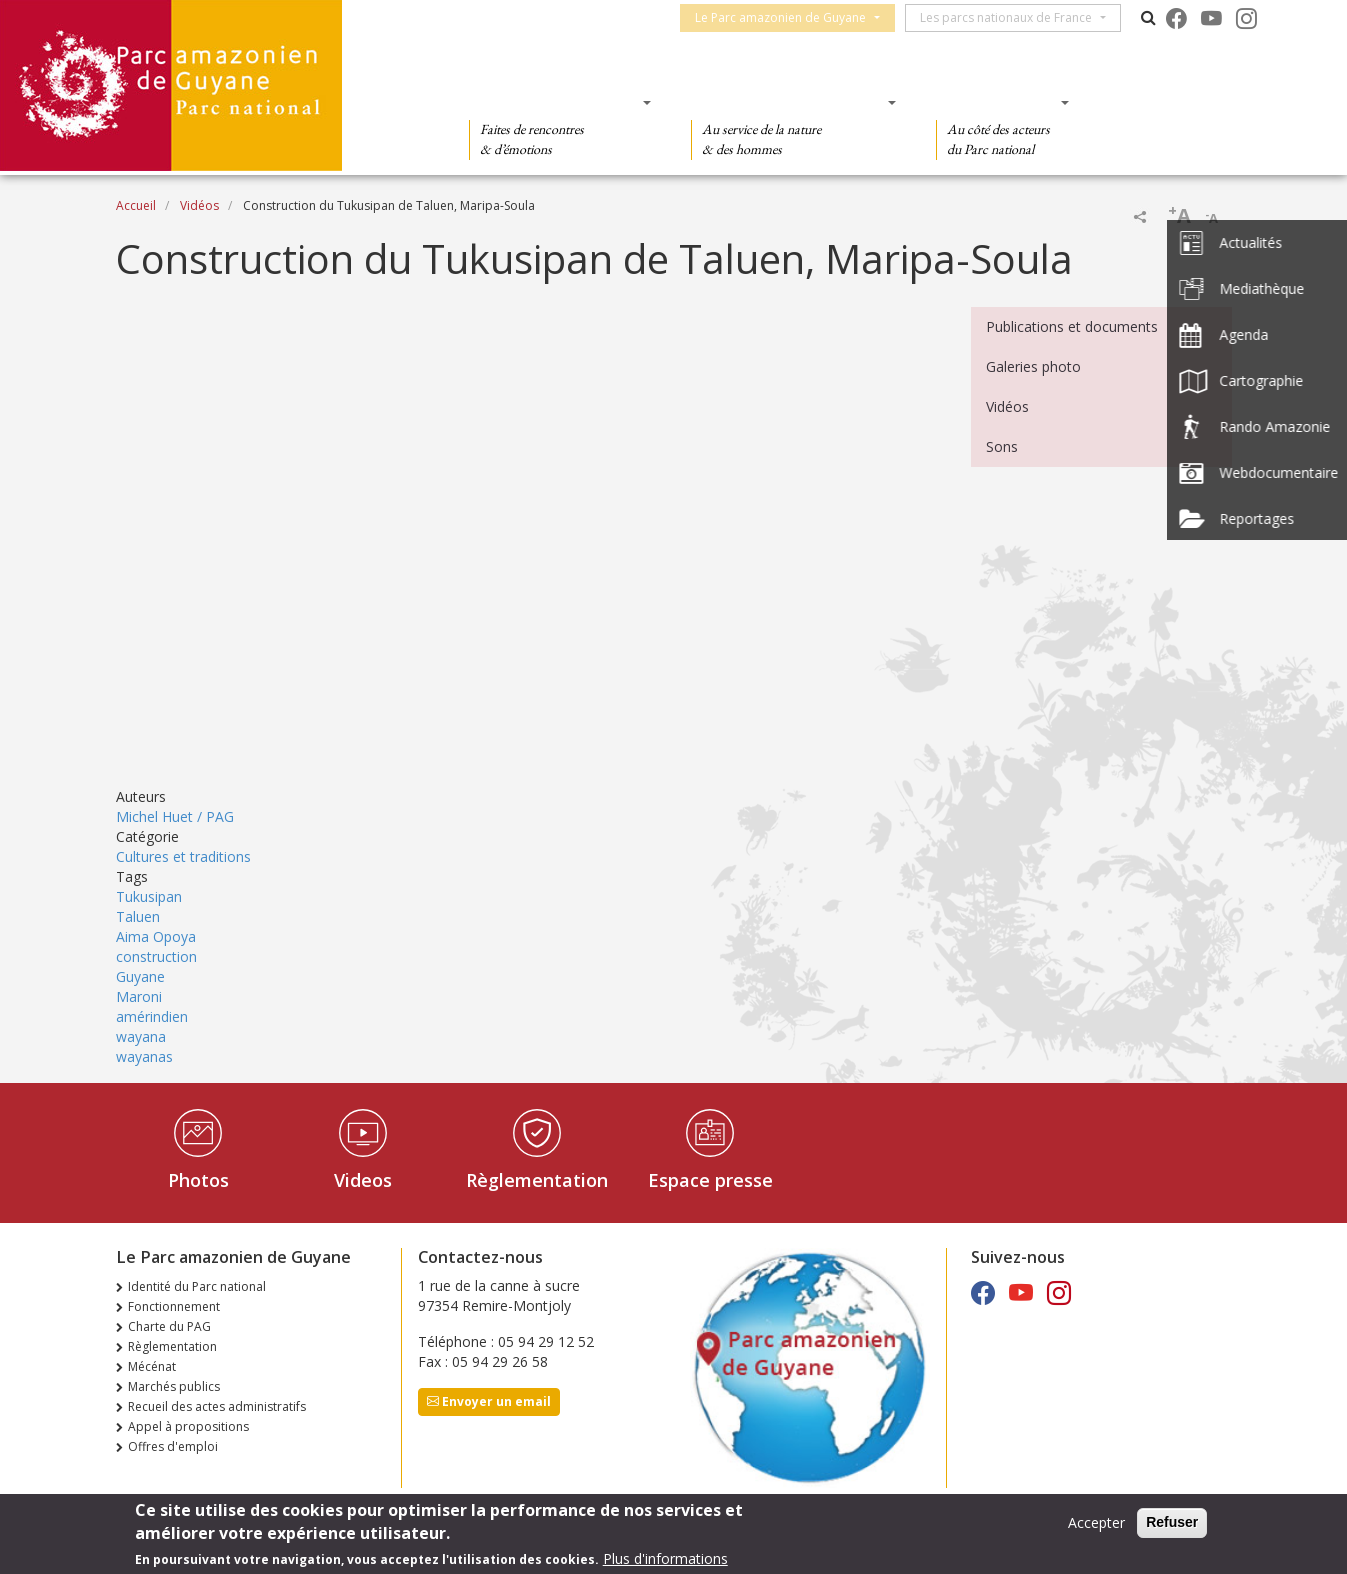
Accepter (1096, 1522)
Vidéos (199, 205)
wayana (141, 1036)
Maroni (139, 996)
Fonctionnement (174, 1306)
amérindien (152, 1016)
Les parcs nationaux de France (1015, 17)
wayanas (144, 1056)
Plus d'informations (665, 1558)
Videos (363, 1180)
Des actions (996, 102)
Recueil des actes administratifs (217, 1406)
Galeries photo (1033, 366)
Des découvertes (553, 102)
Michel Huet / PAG (175, 816)
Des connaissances (787, 102)
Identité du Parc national (197, 1286)
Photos (198, 1180)
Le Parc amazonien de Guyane (789, 17)
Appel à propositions (188, 1426)
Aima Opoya (156, 936)
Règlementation (537, 1180)
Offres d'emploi (173, 1446)
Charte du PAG (169, 1326)
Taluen (138, 916)
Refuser (1172, 1522)
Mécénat (152, 1366)
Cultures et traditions (183, 856)
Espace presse (710, 1180)
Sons (1002, 446)
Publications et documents (1072, 326)
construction (156, 956)
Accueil (136, 205)
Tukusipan (149, 896)
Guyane (140, 976)
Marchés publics (174, 1386)
